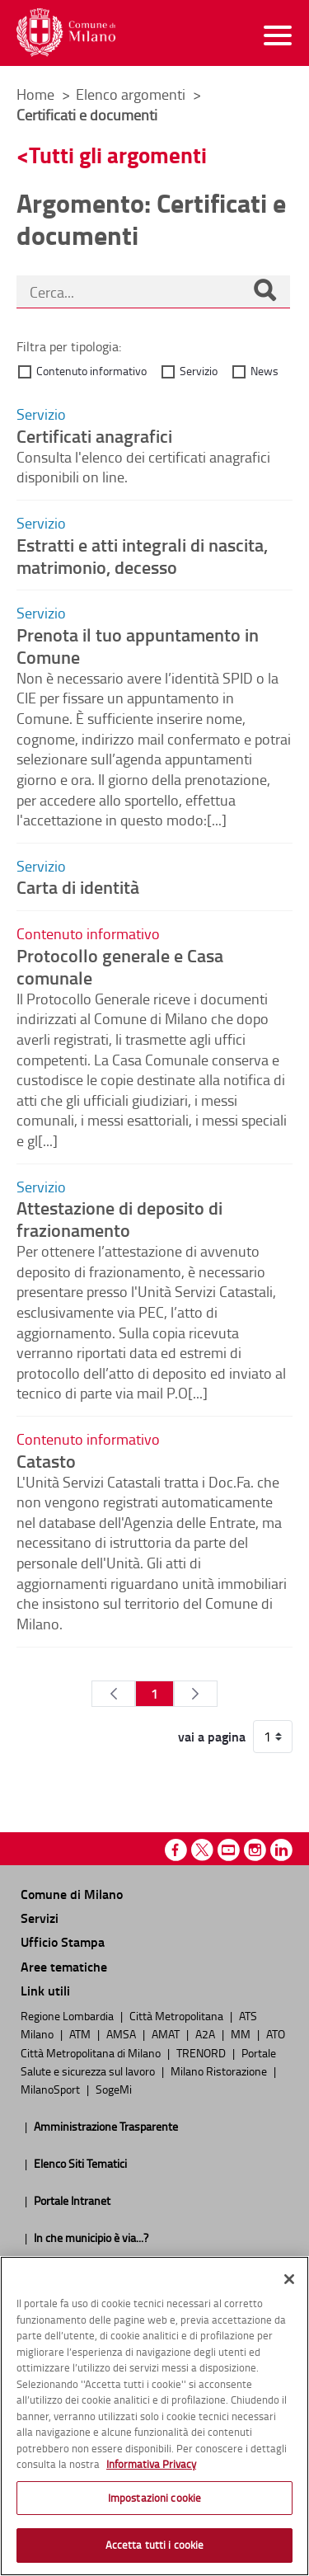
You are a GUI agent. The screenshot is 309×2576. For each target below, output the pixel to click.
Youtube (229, 1850)
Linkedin (281, 1850)
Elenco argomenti (132, 94)
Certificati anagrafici (94, 435)
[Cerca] (264, 291)
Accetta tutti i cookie (154, 2544)
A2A (206, 2033)
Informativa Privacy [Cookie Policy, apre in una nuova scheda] (151, 2463)
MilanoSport (51, 2088)
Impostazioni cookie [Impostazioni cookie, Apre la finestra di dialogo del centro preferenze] (154, 2497)
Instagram (255, 1850)
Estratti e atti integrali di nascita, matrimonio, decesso (142, 555)
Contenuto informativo (91, 370)
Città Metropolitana (177, 2015)
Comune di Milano (72, 1893)
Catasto (46, 1460)
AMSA (122, 2033)
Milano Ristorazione (220, 2070)
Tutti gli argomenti (118, 155)
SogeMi (114, 2088)
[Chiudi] (289, 2279)
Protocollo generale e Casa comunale (119, 966)
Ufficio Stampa (63, 1941)
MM (242, 2033)
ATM (81, 2033)
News (264, 370)
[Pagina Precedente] (113, 1694)
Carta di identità (77, 886)
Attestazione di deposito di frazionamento (119, 1218)
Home (35, 94)
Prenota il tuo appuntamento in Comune (137, 645)
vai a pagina (212, 1737)
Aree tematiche (64, 1966)
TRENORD (202, 2052)
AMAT (167, 2033)
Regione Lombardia (68, 2015)
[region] (154, 2416)
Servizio (199, 370)
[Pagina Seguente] (196, 1694)
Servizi (40, 1917)
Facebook (176, 1850)
